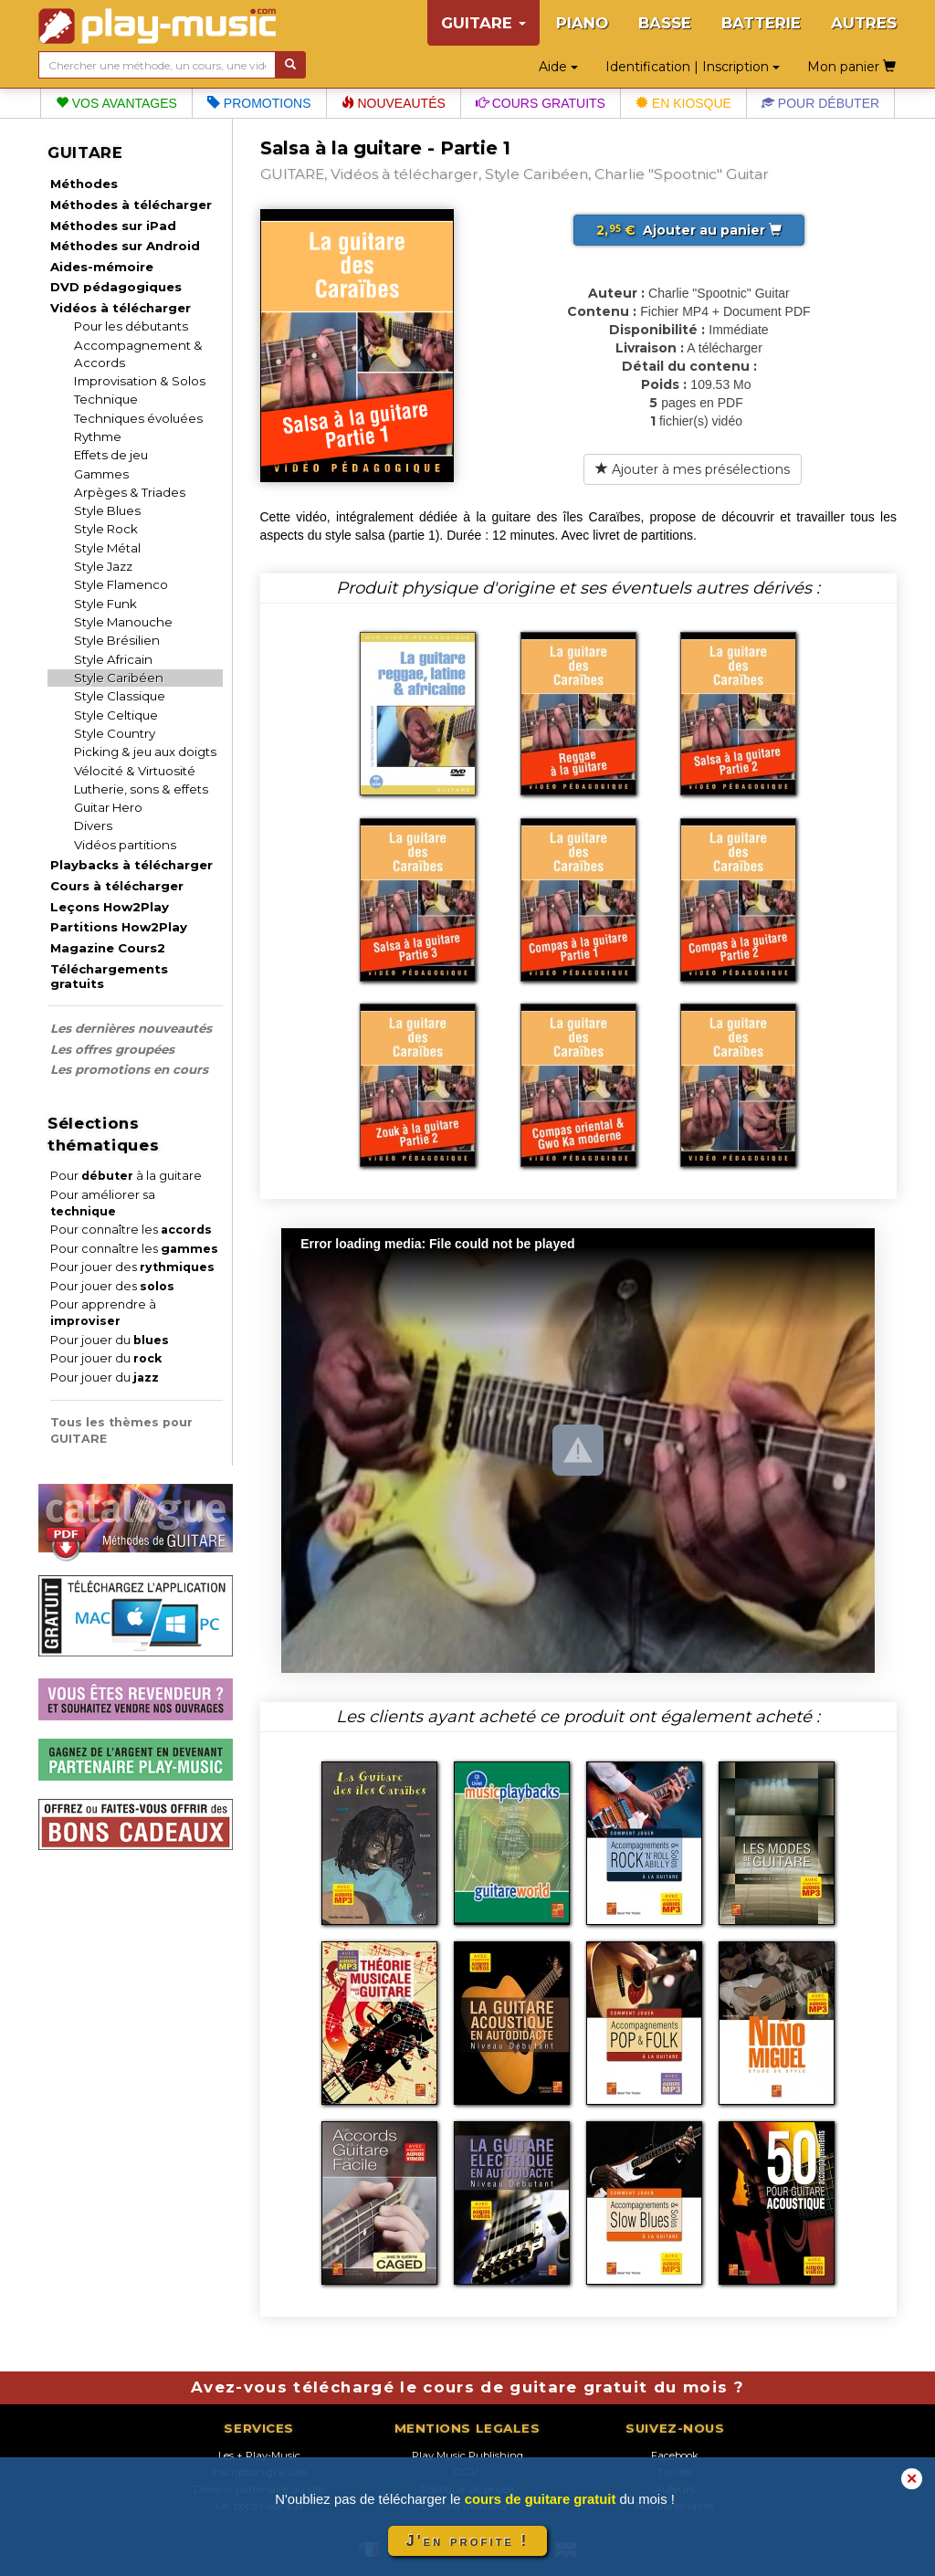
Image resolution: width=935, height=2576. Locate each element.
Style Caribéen (118, 677)
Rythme (97, 436)
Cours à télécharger (117, 885)
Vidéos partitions (125, 844)
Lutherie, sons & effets (141, 789)
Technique (106, 399)
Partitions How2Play (118, 927)
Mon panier (851, 66)
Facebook (675, 2455)
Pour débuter (820, 103)
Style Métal (107, 548)
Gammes (101, 474)
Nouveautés (393, 103)
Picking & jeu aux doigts (145, 751)
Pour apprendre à (103, 1313)
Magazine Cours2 (107, 948)
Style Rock (106, 528)
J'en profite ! (467, 2541)
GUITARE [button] (483, 23)
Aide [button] (558, 66)
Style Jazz (103, 566)
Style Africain (113, 659)
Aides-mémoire (101, 266)
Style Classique (119, 696)
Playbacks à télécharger (131, 864)
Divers (93, 825)
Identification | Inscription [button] (692, 66)
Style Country (114, 733)
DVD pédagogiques (116, 286)
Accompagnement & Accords (138, 354)
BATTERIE (761, 23)
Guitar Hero (108, 807)
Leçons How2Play (109, 906)
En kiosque (683, 103)
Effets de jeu (111, 454)
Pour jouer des (132, 1267)
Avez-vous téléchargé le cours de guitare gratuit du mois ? (467, 2387)
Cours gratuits (540, 103)
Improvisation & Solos (139, 380)
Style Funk (105, 603)
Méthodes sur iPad (113, 225)
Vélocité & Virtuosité (134, 770)
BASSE (664, 23)
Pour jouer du (109, 1340)
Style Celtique (116, 715)
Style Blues (107, 510)
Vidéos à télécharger (120, 307)
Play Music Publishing (467, 2455)
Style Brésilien (117, 640)
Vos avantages (116, 103)
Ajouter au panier (689, 230)
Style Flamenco (121, 584)
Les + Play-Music (259, 2455)
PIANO (582, 23)
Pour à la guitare (126, 1176)
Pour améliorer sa (102, 1203)
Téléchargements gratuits (109, 976)
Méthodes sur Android (125, 245)
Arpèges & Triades (129, 492)
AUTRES (864, 23)
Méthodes (84, 183)
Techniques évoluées (138, 418)
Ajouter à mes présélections (692, 469)
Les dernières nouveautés (131, 1028)
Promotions (259, 103)
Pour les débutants (131, 326)
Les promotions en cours (129, 1069)
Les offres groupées (112, 1049)
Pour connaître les (131, 1229)
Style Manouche (123, 622)
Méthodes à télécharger (131, 204)
